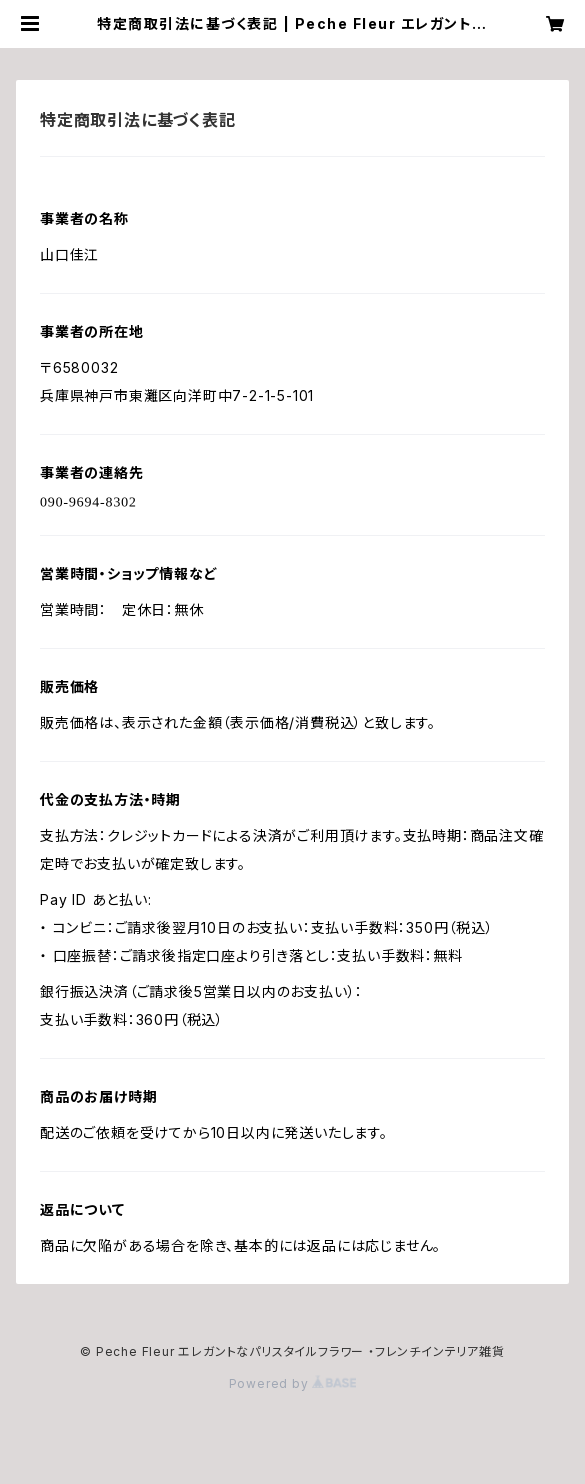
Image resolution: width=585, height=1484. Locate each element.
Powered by (293, 1383)
